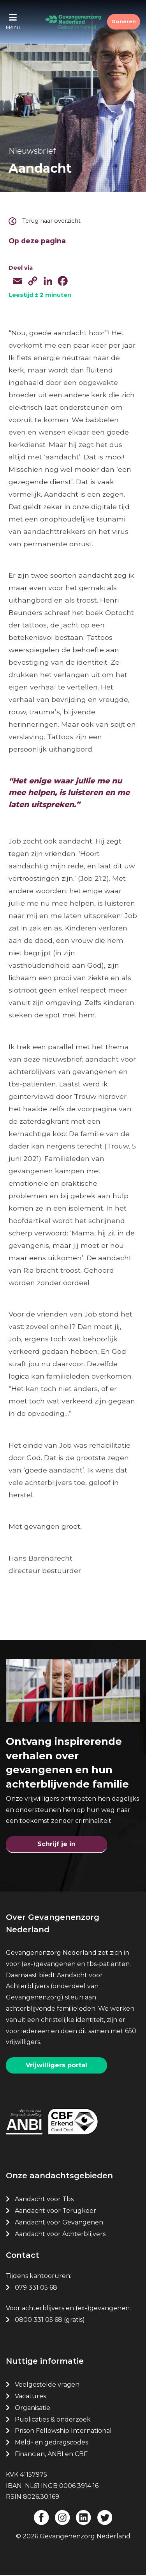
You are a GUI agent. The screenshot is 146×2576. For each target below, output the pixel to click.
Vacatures (31, 2396)
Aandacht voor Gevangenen (59, 2222)
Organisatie (32, 2407)
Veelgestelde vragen (47, 2384)
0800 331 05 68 (38, 2319)
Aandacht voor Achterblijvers (60, 2234)
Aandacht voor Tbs (44, 2199)
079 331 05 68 (36, 2287)
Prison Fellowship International (63, 2430)
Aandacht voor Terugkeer (55, 2210)
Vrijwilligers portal (56, 2065)
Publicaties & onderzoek (53, 2419)
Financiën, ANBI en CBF (51, 2454)
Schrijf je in (56, 1844)
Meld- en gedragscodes (51, 2442)
